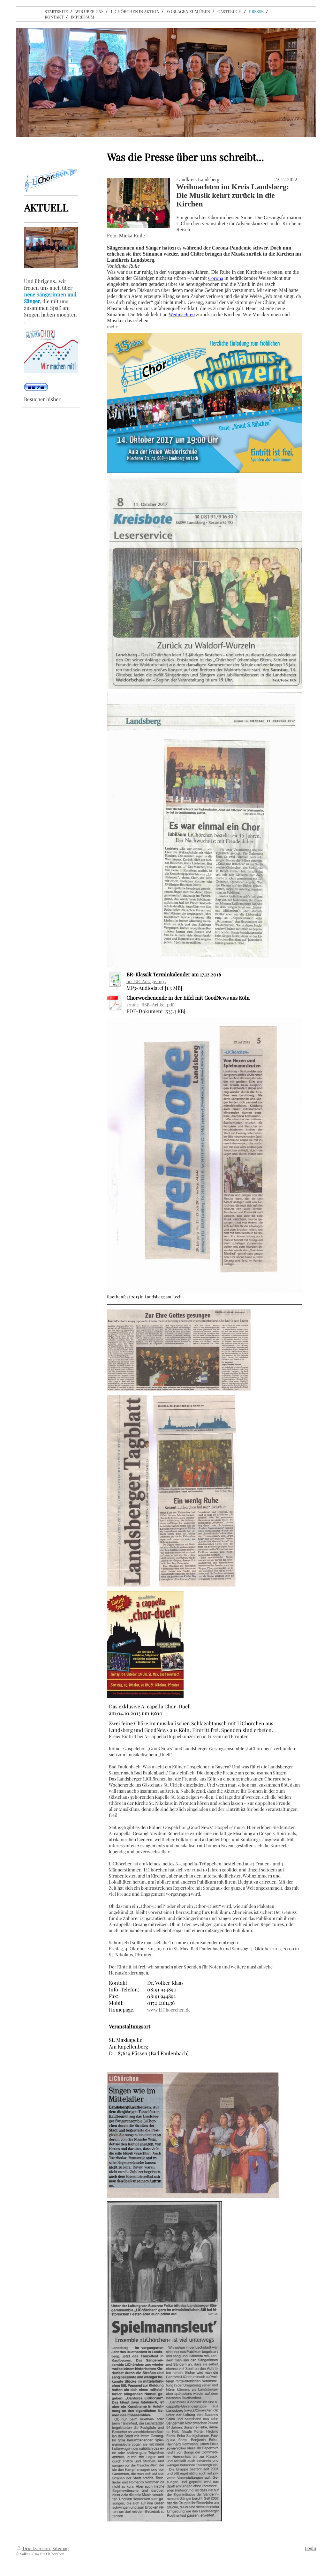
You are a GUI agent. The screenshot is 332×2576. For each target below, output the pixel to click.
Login (310, 2548)
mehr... (114, 327)
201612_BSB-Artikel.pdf (150, 1005)
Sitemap (60, 2548)
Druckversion (33, 2548)
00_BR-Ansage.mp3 (146, 981)
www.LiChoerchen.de (169, 2010)
